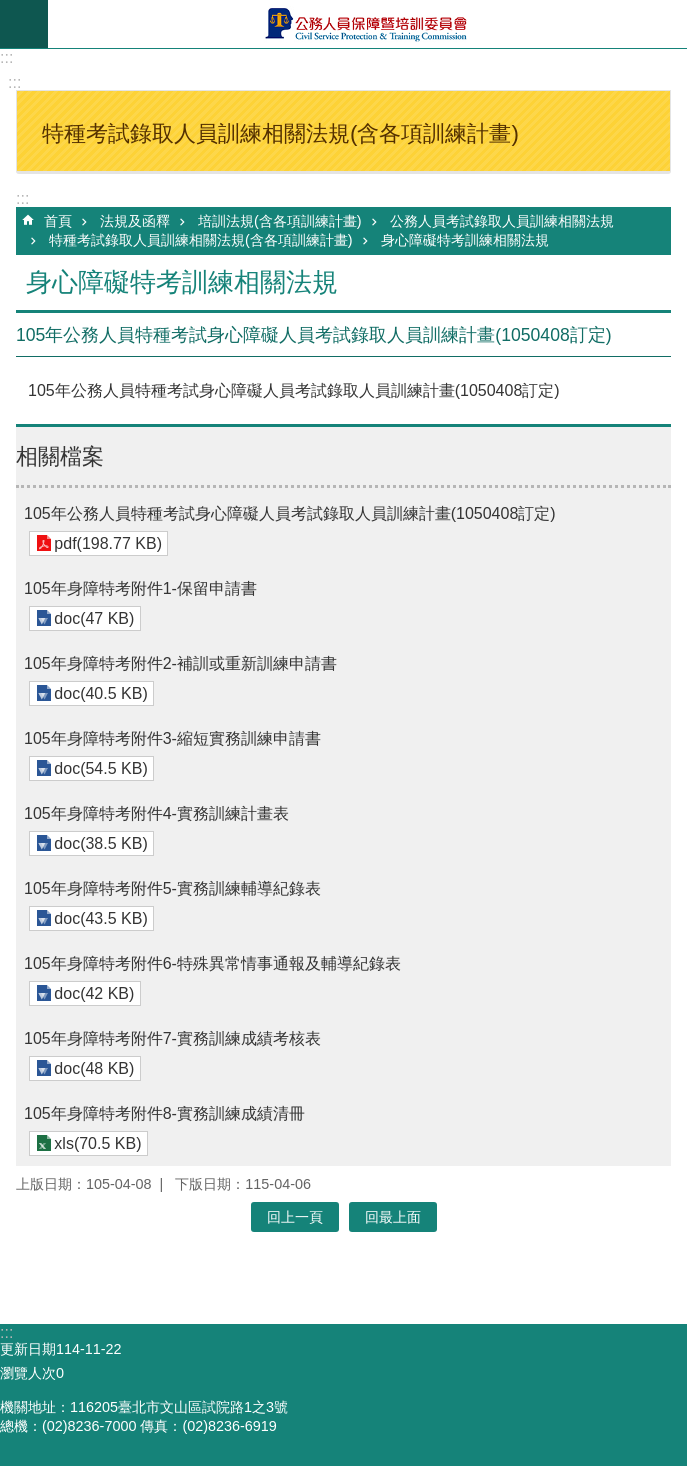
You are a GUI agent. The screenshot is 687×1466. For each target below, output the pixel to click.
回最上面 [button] (393, 1217)
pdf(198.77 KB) (108, 543)
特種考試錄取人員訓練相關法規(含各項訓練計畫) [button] (280, 133)
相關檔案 (60, 456)
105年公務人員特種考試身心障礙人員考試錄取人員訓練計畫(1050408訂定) (290, 513)
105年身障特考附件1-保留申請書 (140, 588)
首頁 (58, 221)
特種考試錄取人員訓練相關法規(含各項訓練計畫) (201, 240)
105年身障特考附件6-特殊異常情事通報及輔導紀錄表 (212, 963)
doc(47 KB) (94, 618)
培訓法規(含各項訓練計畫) (280, 221)
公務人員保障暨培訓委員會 (367, 24)
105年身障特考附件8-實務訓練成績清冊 (164, 1113)
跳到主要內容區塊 (10, 10)
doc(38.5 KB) (100, 843)
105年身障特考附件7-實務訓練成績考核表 (172, 1038)
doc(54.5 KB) (100, 768)
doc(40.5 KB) (100, 693)
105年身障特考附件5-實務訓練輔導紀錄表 (172, 888)
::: (6, 57)
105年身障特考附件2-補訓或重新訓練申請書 (180, 663)
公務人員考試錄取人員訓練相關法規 (502, 221)
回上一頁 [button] (295, 1217)
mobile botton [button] (24, 24)
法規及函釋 (135, 221)
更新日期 (28, 1349)
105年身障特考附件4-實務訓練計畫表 (156, 813)
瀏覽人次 (28, 1373)
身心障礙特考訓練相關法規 (465, 240)
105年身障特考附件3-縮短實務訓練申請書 (172, 738)
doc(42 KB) (94, 993)
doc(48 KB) (94, 1068)
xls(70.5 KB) (97, 1143)
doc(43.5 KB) (100, 918)
